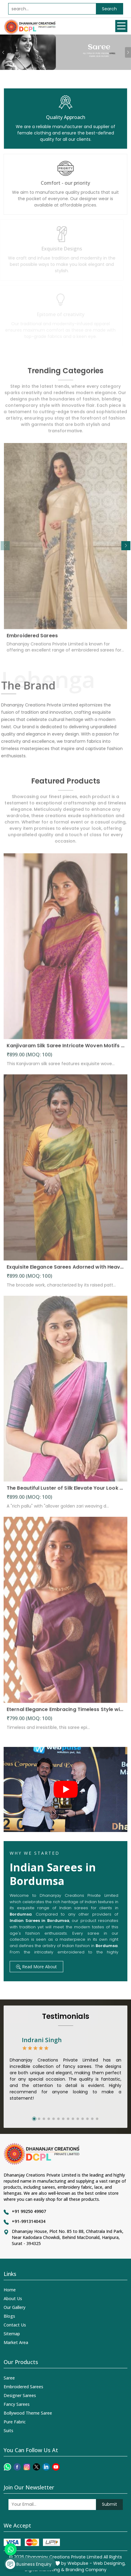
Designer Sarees (20, 2395)
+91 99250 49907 (29, 2211)
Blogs (9, 2316)
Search (109, 9)
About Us (13, 2298)
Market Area (16, 2342)
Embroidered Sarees (32, 639)
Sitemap (12, 2333)
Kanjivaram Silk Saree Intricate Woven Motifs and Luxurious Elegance (65, 1049)
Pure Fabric (15, 2422)
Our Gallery (14, 2307)
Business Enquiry (28, 2564)
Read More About (36, 1966)
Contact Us (15, 2325)
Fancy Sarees (17, 2404)
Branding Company (86, 2570)
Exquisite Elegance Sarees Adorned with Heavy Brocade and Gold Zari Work (65, 1270)
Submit (109, 2504)
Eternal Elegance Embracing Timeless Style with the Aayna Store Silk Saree (65, 1712)
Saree (9, 2378)
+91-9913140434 (28, 2221)
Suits (8, 2430)
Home (10, 2290)
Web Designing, (109, 2563)
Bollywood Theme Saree (28, 2413)
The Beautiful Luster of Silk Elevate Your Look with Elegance (65, 1491)
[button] (125, 545)
